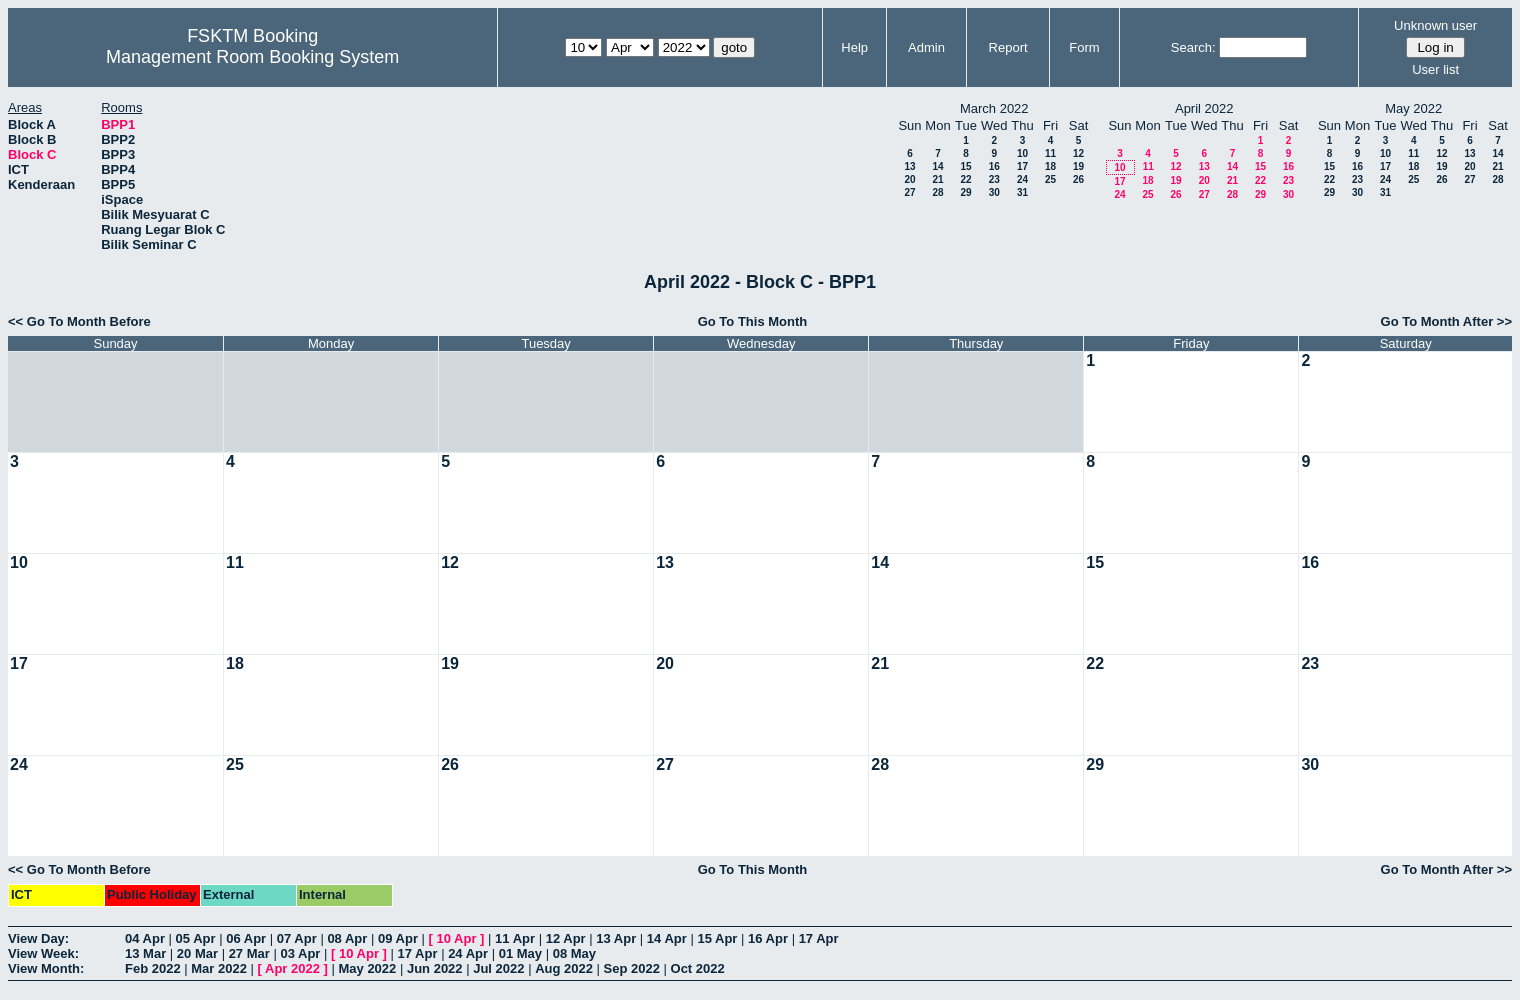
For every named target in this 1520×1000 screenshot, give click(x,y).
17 (1022, 166)
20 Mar (197, 953)
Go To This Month (753, 321)
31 (1022, 192)
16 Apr (768, 938)
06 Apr (246, 938)
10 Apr (457, 938)
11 (1050, 153)
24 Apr (468, 953)
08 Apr (347, 938)
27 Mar (249, 953)
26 (1078, 179)
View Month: (46, 968)
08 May (574, 953)
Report (1008, 47)
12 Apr (566, 938)
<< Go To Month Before (79, 321)
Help (854, 47)
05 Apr (196, 938)
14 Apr (667, 938)
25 (1050, 179)
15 (965, 166)
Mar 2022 (219, 968)
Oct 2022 (698, 968)
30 (994, 192)
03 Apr (300, 953)
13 (909, 166)
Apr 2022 (292, 968)
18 (1050, 166)
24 (1022, 179)
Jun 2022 (435, 968)
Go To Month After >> (1446, 321)
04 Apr (145, 938)
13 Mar (145, 953)
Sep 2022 (632, 968)
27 (909, 192)
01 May (520, 953)
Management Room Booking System (252, 57)
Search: (1193, 47)
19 (1078, 166)
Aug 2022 (564, 968)
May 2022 (367, 968)
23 (994, 179)
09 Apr (398, 938)
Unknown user (1435, 25)
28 (937, 192)
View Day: (38, 938)
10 (1022, 153)
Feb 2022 (153, 968)
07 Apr (297, 938)
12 (1078, 153)
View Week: (43, 953)
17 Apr (819, 938)
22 (965, 179)
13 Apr (616, 938)
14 (937, 166)
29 (965, 192)
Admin (926, 47)
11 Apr (515, 938)
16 (994, 166)
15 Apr (717, 938)
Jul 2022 (498, 968)
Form (1084, 47)
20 (909, 179)
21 (937, 179)
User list (1435, 69)
